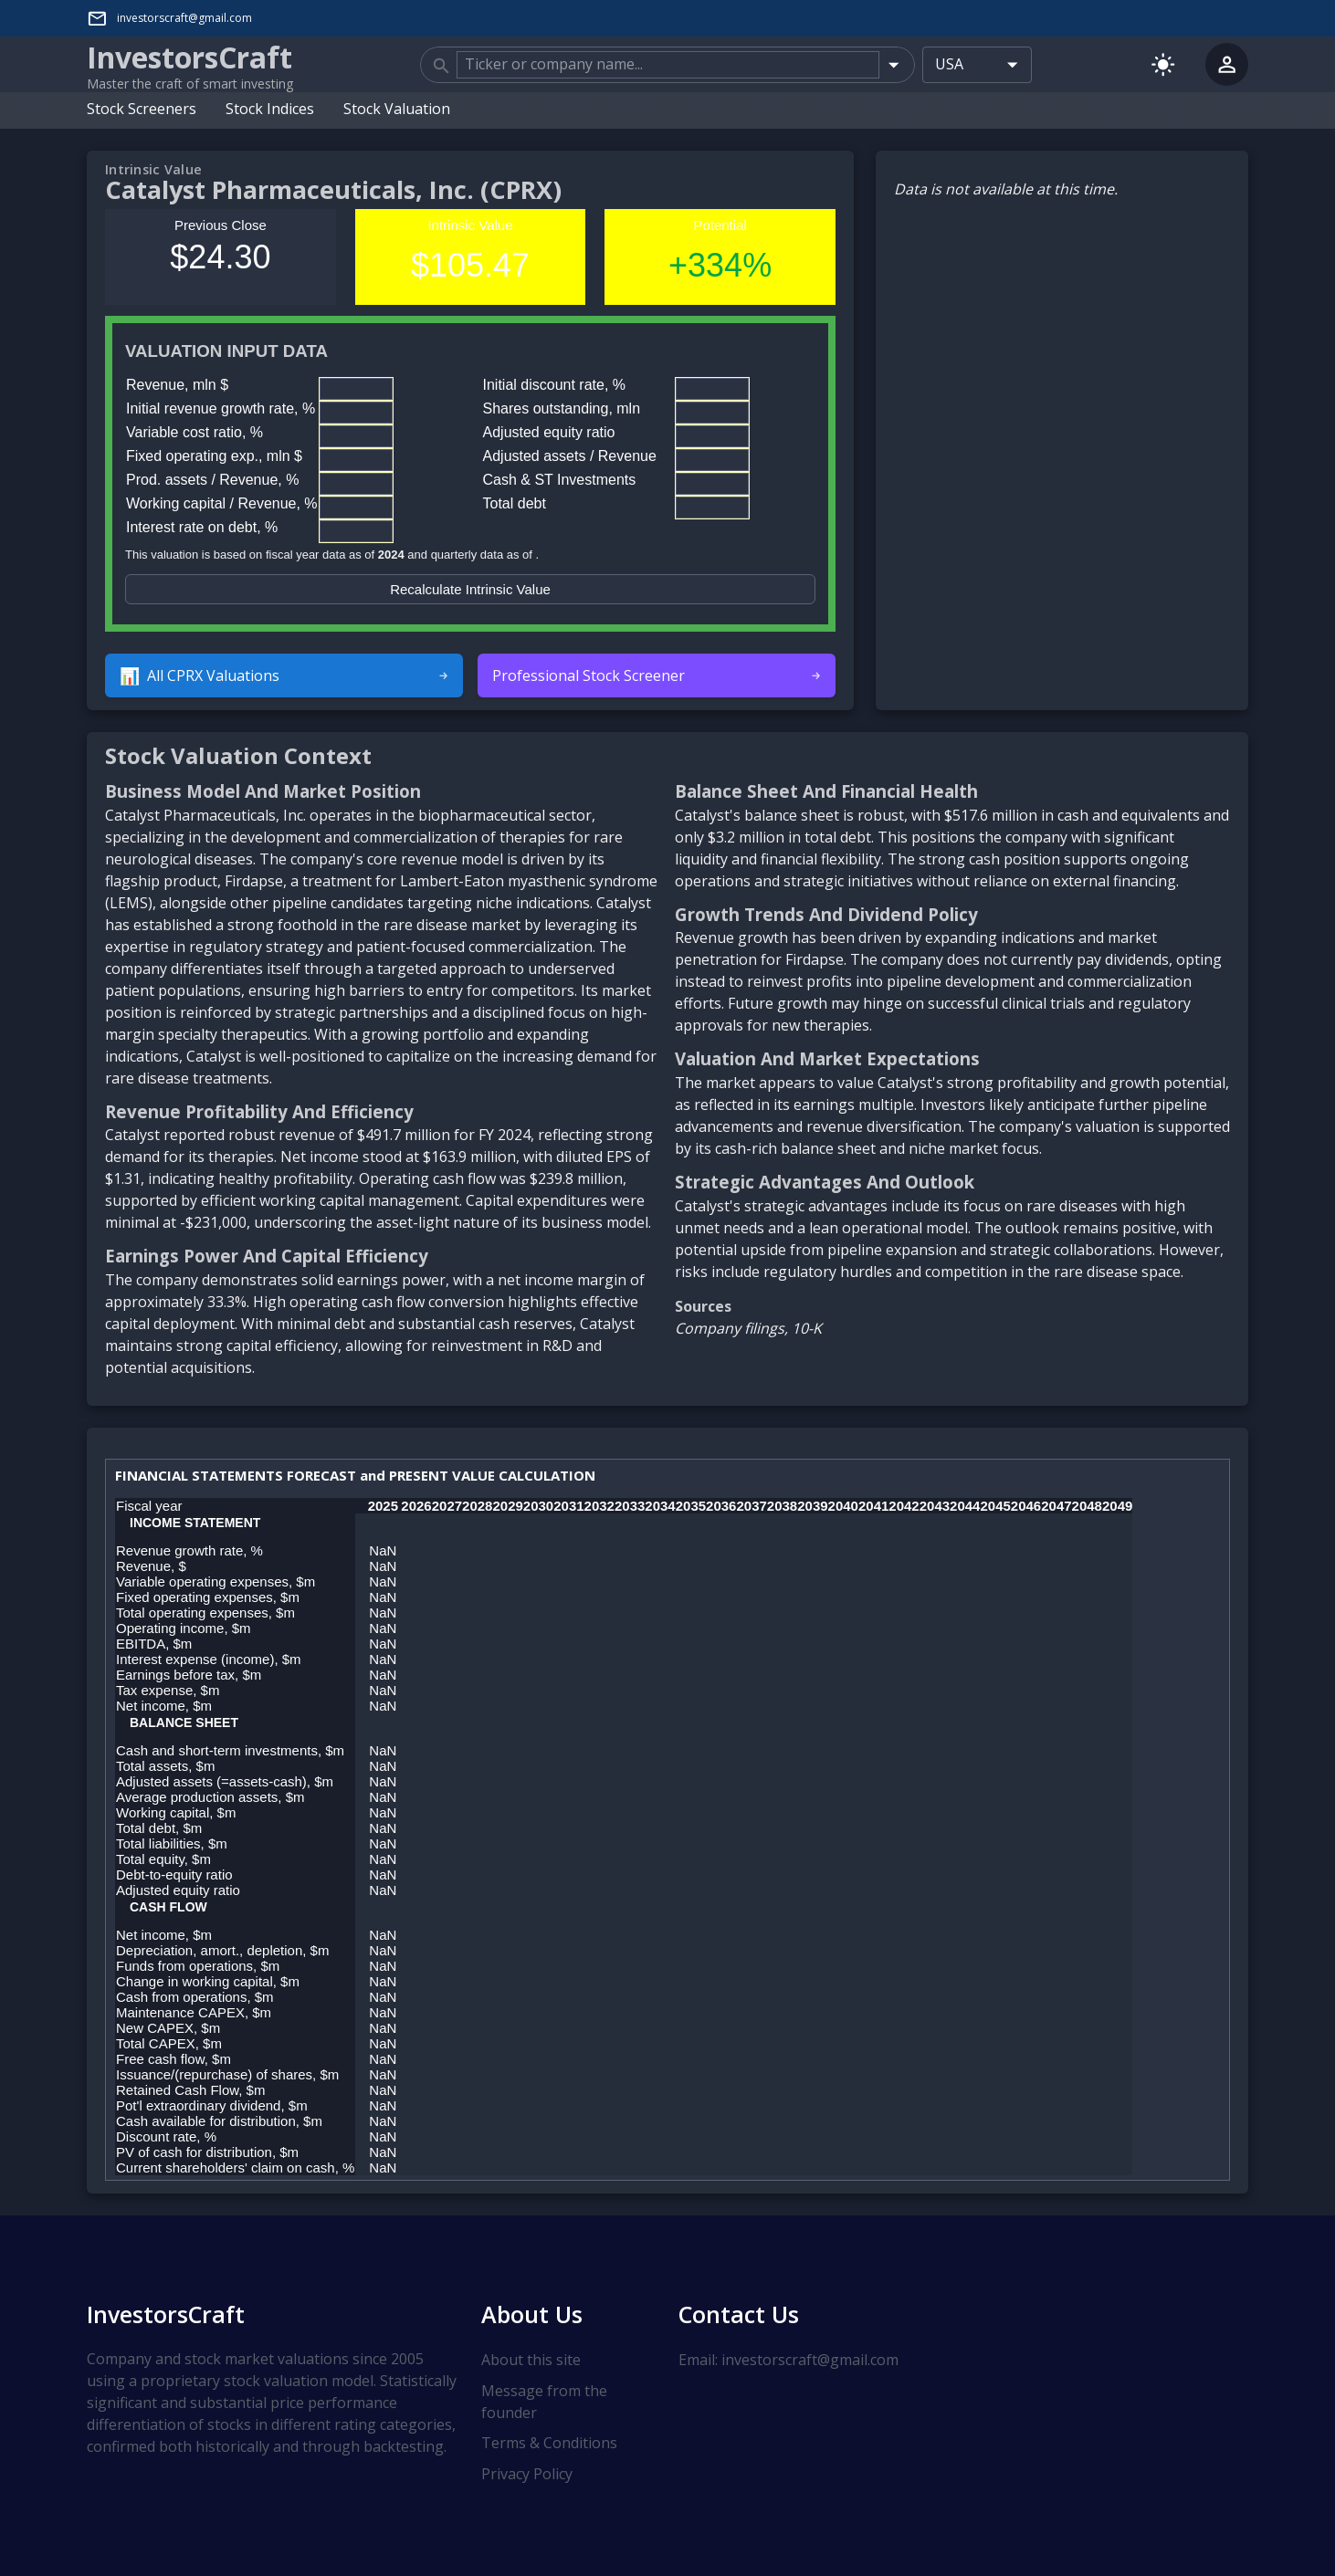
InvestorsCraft (166, 2313)
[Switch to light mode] (1163, 63)
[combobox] (667, 64)
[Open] (893, 63)
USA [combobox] (949, 64)
